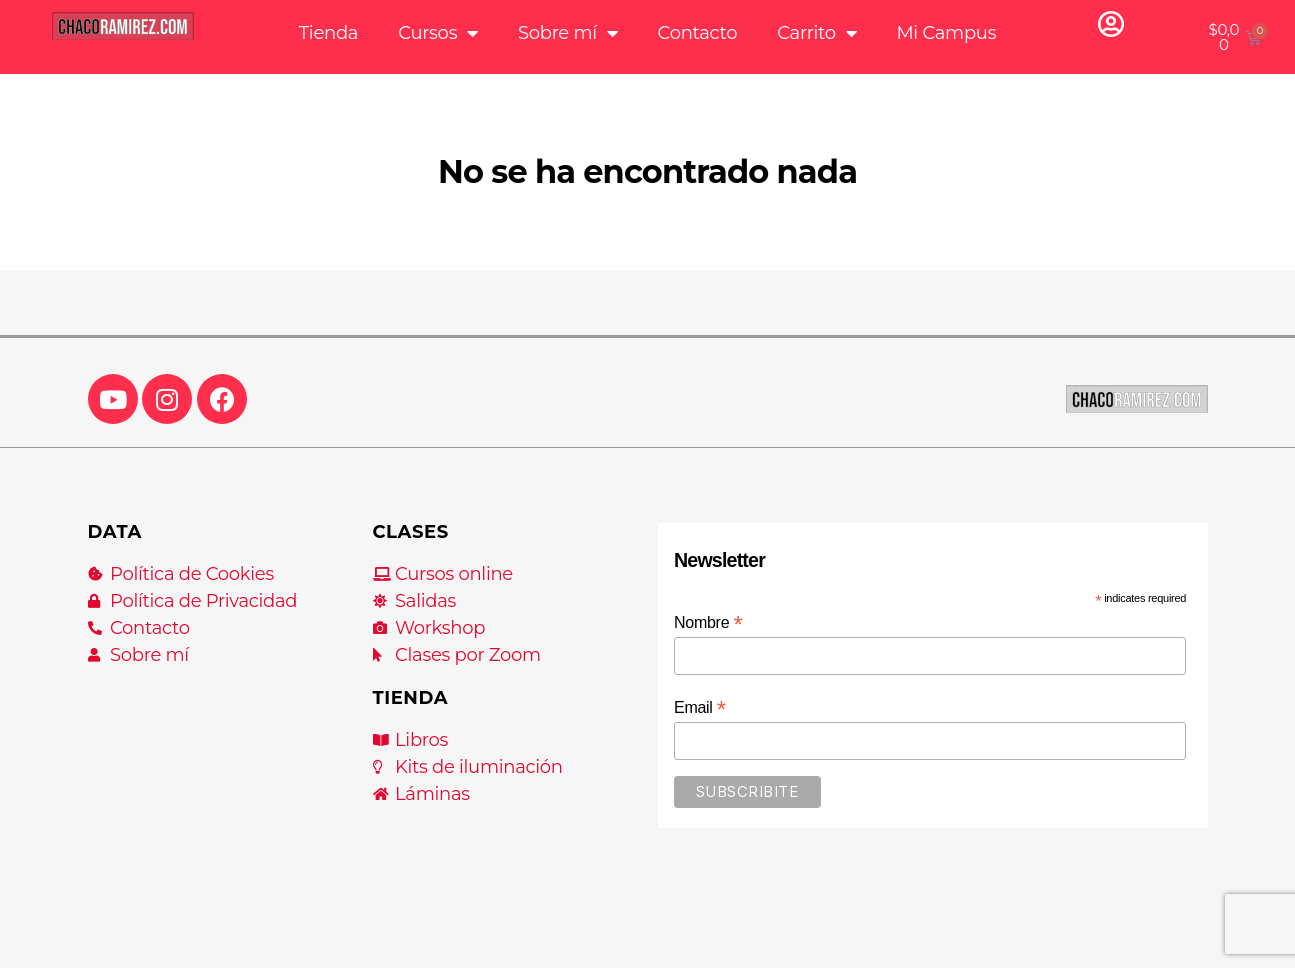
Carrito (816, 33)
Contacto (698, 33)
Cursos (438, 33)
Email (700, 707)
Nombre (708, 622)
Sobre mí (568, 33)
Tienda (328, 33)
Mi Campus (946, 33)
